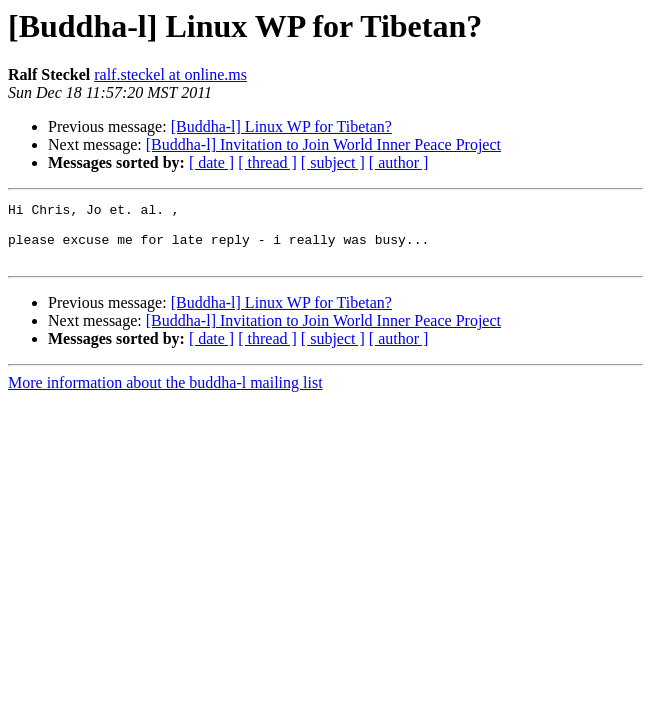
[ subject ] (333, 162)
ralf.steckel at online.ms (170, 74)
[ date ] (211, 162)
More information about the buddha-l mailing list (165, 394)
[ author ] (399, 162)
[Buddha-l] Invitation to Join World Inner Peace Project (323, 144)
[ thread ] (267, 162)
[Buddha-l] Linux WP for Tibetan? (281, 126)
